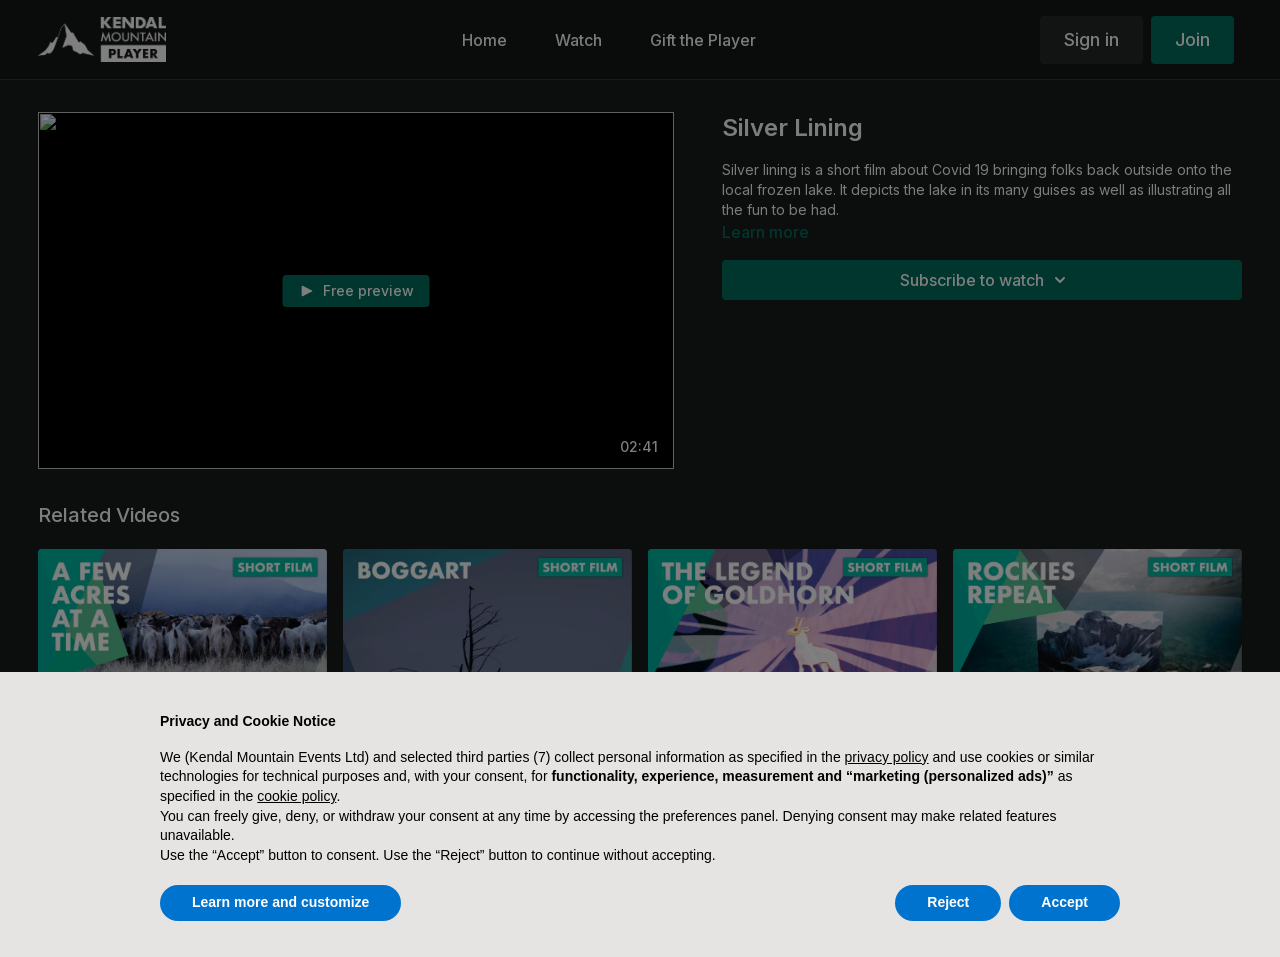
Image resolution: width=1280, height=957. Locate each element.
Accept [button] (1064, 902)
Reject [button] (948, 902)
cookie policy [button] (296, 796)
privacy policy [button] (887, 757)
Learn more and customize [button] (280, 902)
